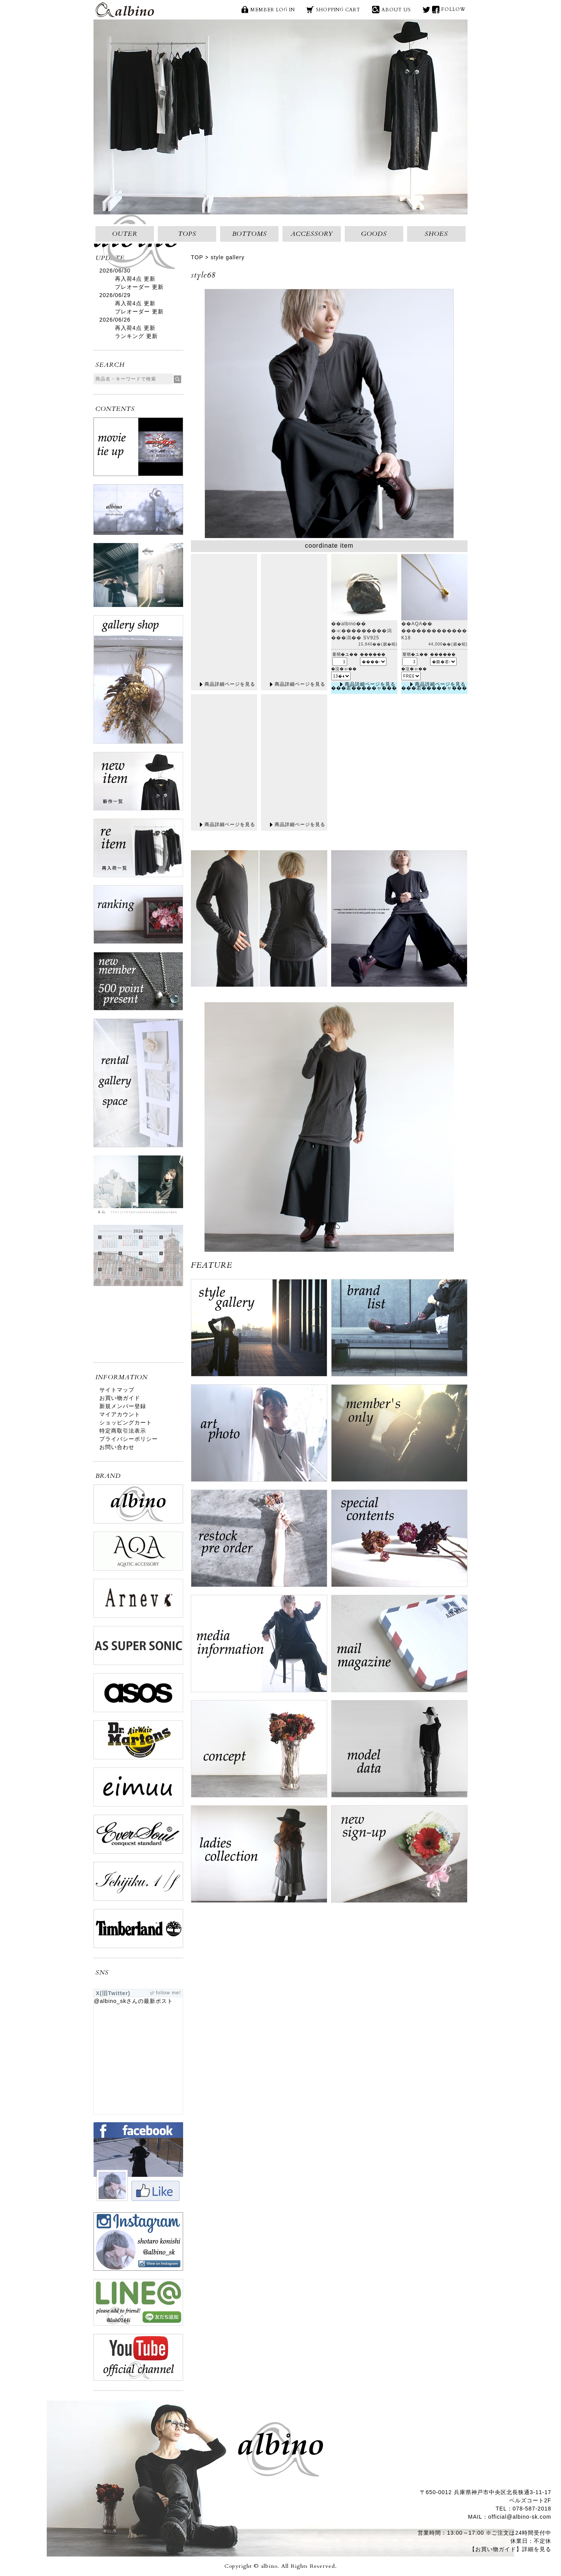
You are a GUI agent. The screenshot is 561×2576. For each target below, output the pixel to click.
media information (259, 1647)
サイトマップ (116, 1390)
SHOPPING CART (338, 10)
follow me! (168, 1993)
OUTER (125, 234)
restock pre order (259, 1542)
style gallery (228, 257)
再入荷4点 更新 (135, 279)
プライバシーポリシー (128, 1439)
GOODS (374, 234)
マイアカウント (119, 1414)
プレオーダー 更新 (139, 287)
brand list (399, 1331)
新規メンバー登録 (122, 1406)
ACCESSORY (312, 234)
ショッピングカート (125, 1422)
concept (259, 1752)
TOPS (187, 234)
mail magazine (399, 1647)
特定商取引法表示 (122, 1431)
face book (435, 9)
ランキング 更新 (136, 336)
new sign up (399, 1858)
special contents (399, 1542)
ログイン (399, 1437)
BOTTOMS (249, 234)
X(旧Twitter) (426, 9)
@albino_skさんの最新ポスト (133, 2001)
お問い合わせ (116, 1447)
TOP (197, 257)
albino (124, 10)
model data (399, 1752)
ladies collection (259, 1858)
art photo (259, 1437)
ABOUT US (396, 10)
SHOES (436, 234)
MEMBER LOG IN (273, 10)
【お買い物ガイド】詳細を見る (510, 2549)
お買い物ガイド (119, 1398)
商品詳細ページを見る (230, 684)
